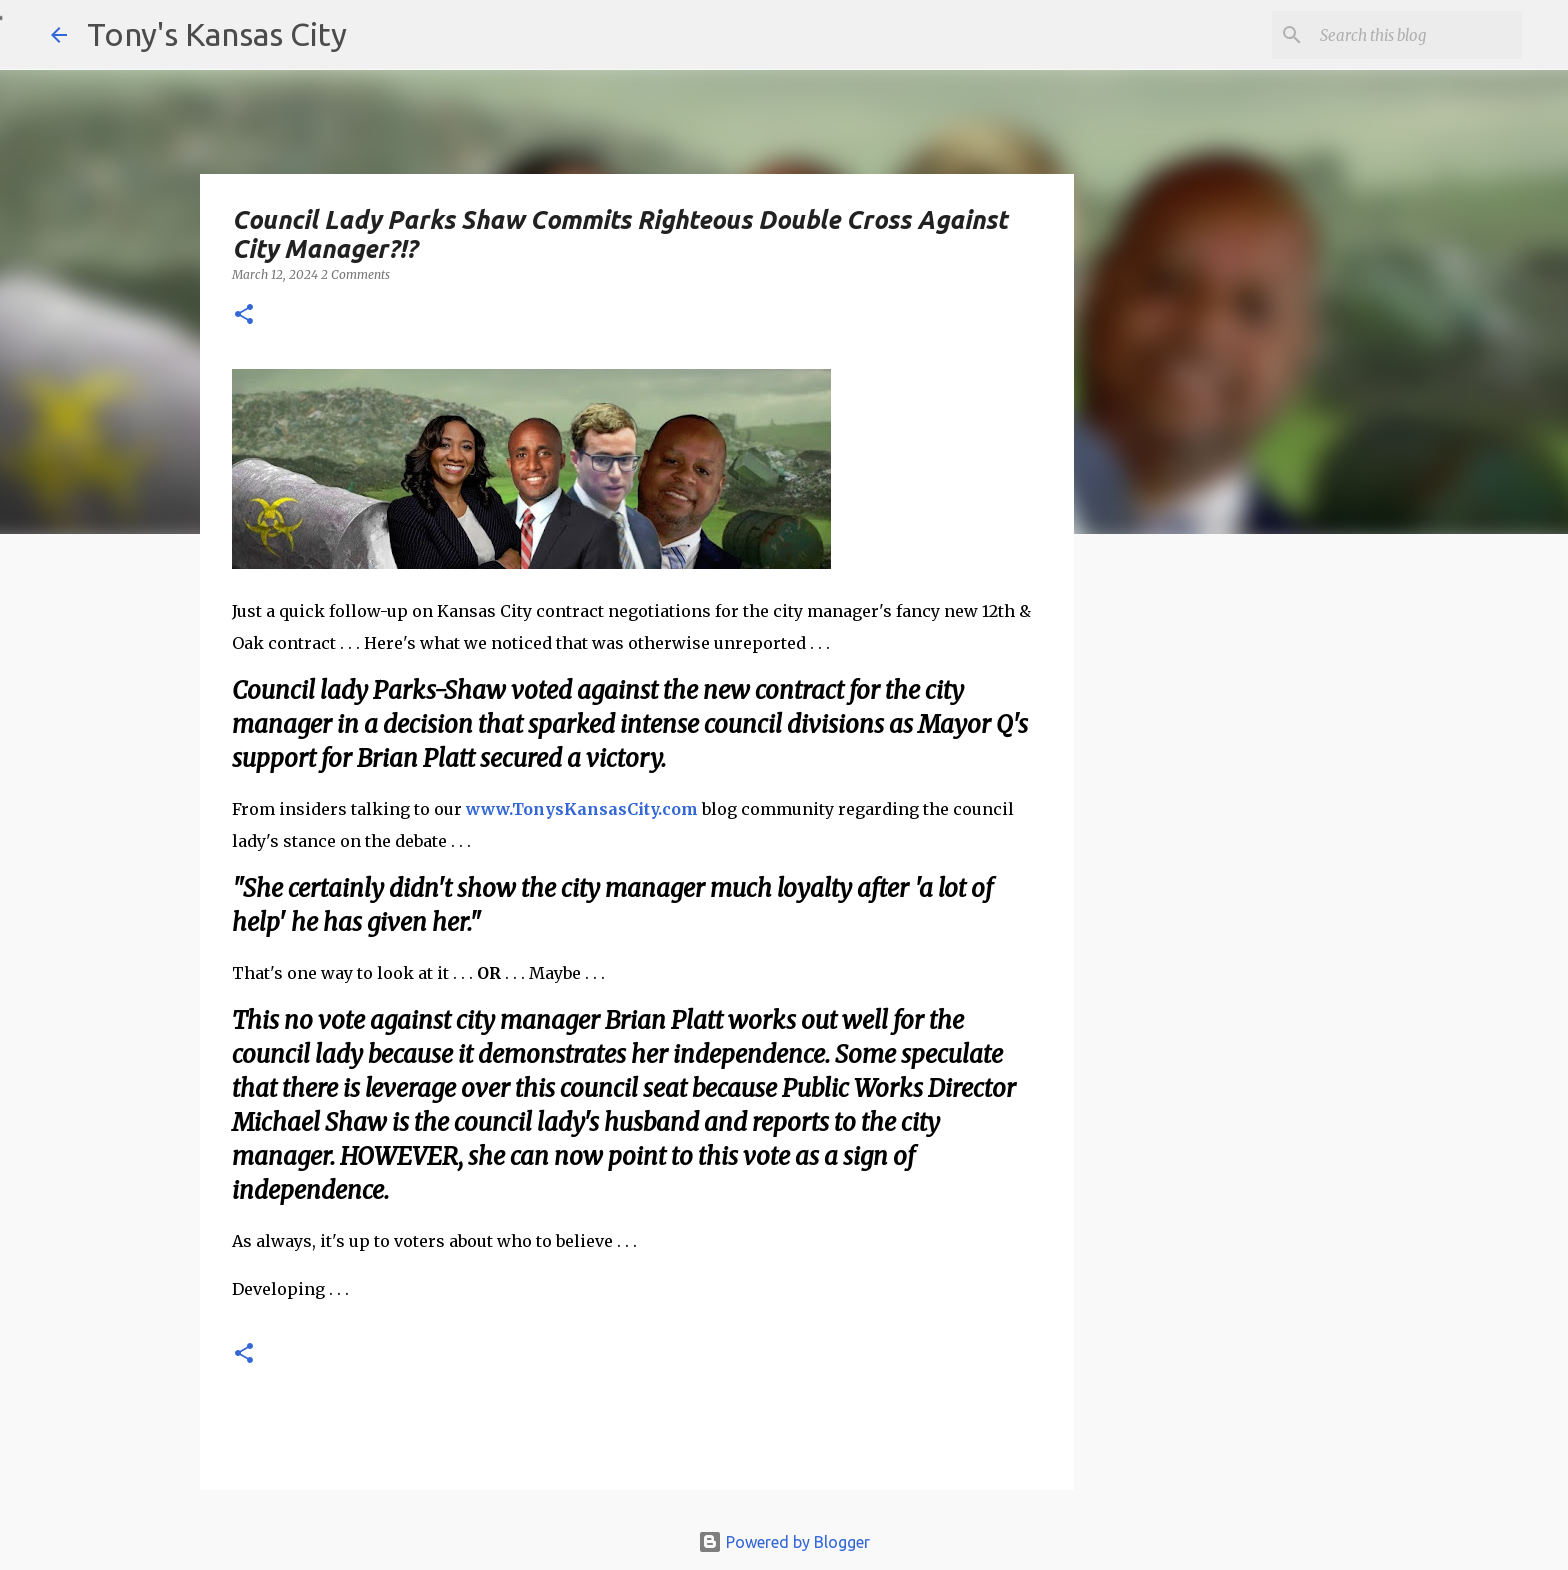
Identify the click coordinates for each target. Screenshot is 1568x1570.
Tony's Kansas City (217, 34)
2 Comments (355, 274)
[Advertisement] (1237, 895)
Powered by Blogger (784, 1542)
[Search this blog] (1417, 35)
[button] (244, 315)
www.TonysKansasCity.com (582, 809)
